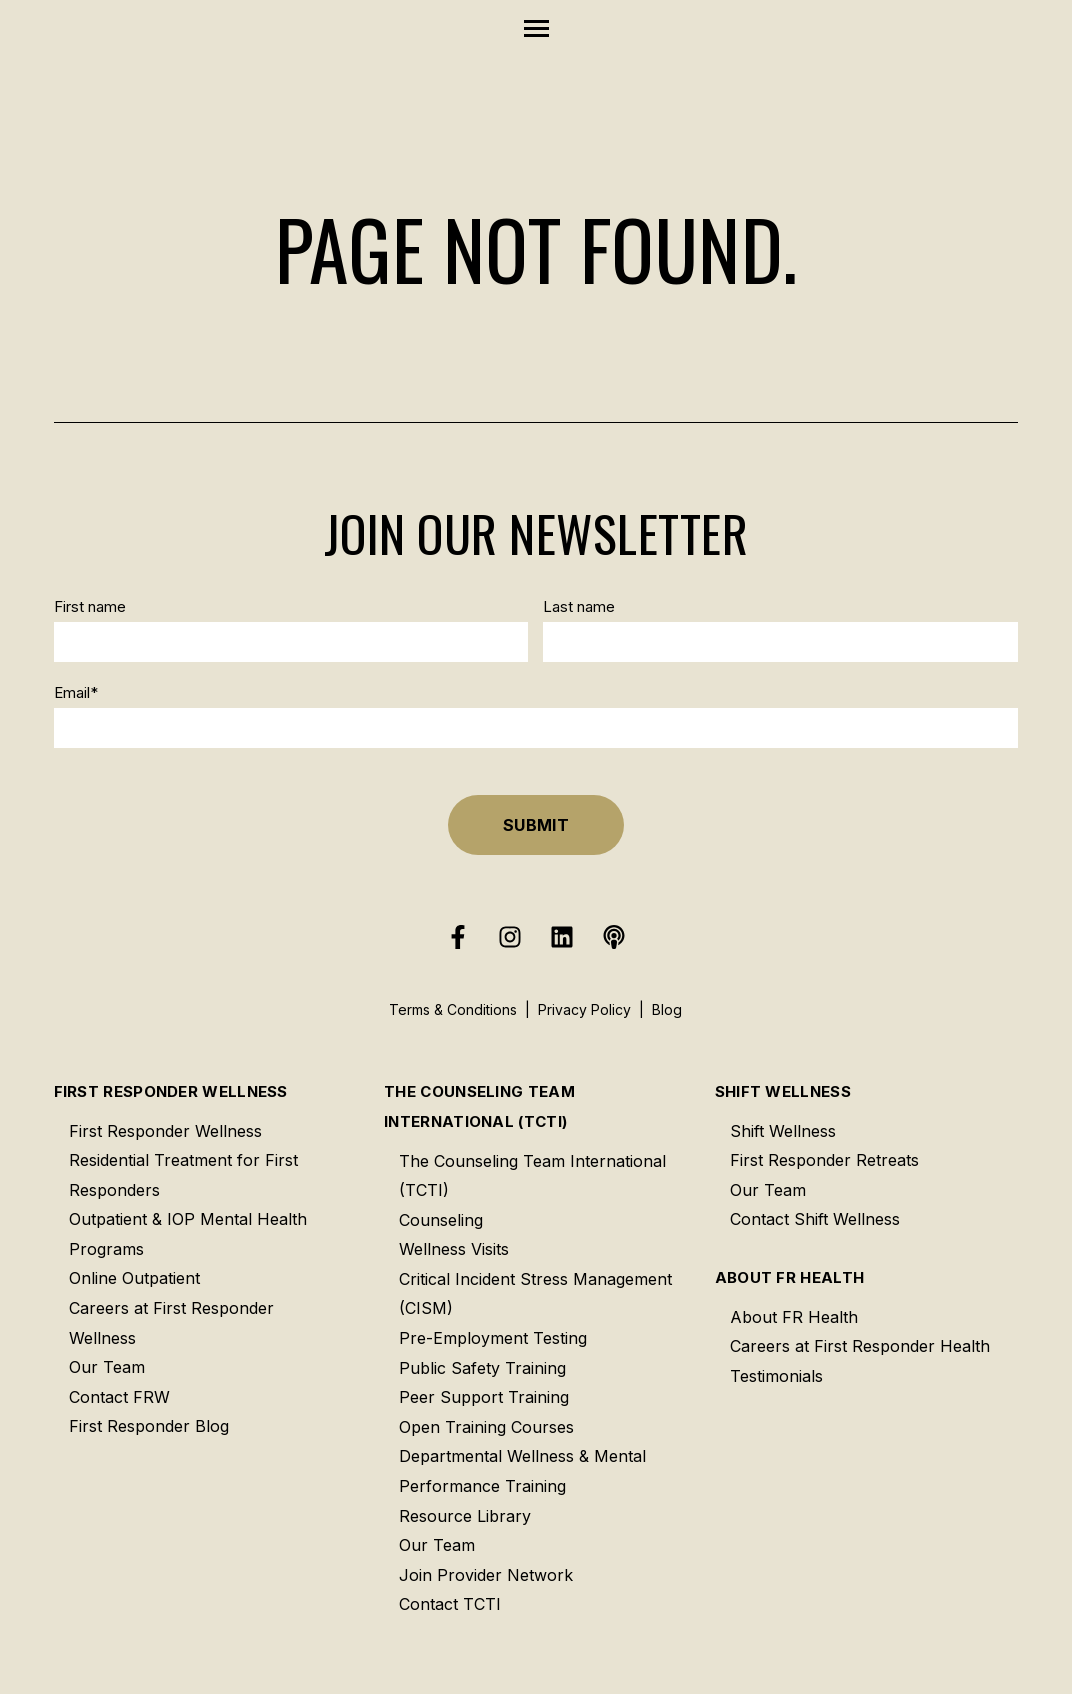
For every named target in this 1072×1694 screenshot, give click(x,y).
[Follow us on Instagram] (510, 937)
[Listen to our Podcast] (614, 937)
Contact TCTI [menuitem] (450, 1604)
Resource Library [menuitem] (465, 1516)
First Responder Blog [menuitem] (149, 1426)
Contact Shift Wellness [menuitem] (815, 1219)
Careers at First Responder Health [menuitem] (860, 1346)
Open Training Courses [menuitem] (486, 1427)
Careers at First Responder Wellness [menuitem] (171, 1323)
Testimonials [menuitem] (776, 1376)
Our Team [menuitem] (107, 1367)
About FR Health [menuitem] (790, 1277)
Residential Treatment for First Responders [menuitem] (183, 1175)
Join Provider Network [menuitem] (486, 1575)
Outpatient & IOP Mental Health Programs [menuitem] (188, 1234)
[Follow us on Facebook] (458, 937)
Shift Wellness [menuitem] (783, 1091)
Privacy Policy (584, 1009)
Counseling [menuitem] (441, 1220)
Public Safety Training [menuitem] (482, 1368)
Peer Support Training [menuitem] (484, 1397)
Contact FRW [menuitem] (119, 1397)
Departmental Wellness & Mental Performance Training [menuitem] (522, 1471)
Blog (667, 1009)
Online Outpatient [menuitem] (134, 1278)
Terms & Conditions (453, 1009)
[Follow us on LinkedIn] (562, 937)
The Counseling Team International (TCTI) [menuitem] (479, 1106)
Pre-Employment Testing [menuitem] (493, 1338)
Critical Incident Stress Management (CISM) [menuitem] (535, 1294)
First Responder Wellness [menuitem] (171, 1091)
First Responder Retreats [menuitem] (824, 1160)
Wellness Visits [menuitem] (454, 1249)
